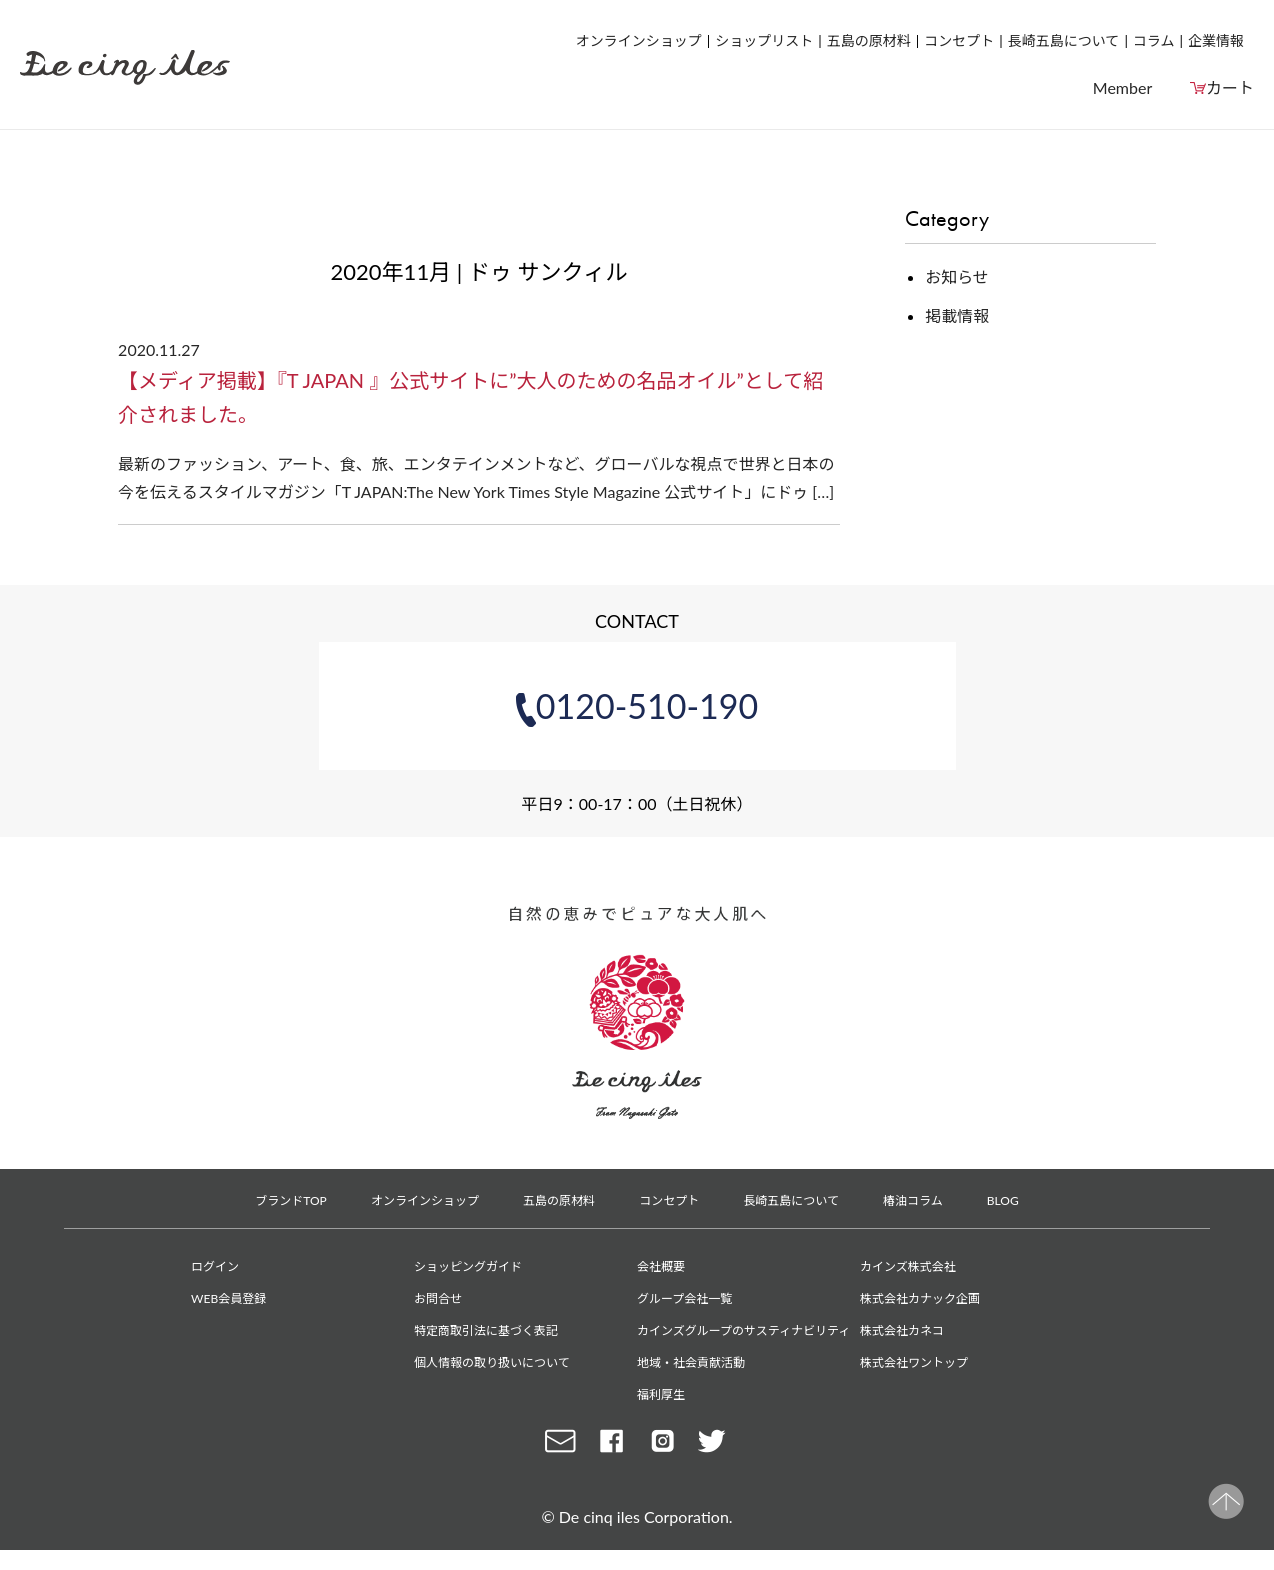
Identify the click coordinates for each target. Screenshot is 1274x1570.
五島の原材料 (869, 40)
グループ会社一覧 (684, 1298)
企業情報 (1216, 40)
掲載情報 (957, 315)
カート (1230, 87)
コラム (1154, 40)
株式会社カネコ (902, 1330)
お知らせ (957, 276)
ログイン (215, 1266)
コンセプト (959, 40)
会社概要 (661, 1266)
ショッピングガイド (468, 1266)
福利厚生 (661, 1394)
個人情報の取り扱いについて (492, 1362)
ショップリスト (764, 40)
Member (1122, 87)
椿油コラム (913, 1200)
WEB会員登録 (228, 1298)
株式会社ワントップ (914, 1362)
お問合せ (438, 1298)
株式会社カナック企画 (920, 1298)
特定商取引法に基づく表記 (486, 1330)
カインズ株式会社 (908, 1266)
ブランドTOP (291, 1200)
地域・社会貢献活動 (691, 1362)
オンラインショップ (639, 40)
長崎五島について (1064, 40)
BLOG (1003, 1200)
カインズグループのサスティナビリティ (743, 1330)
